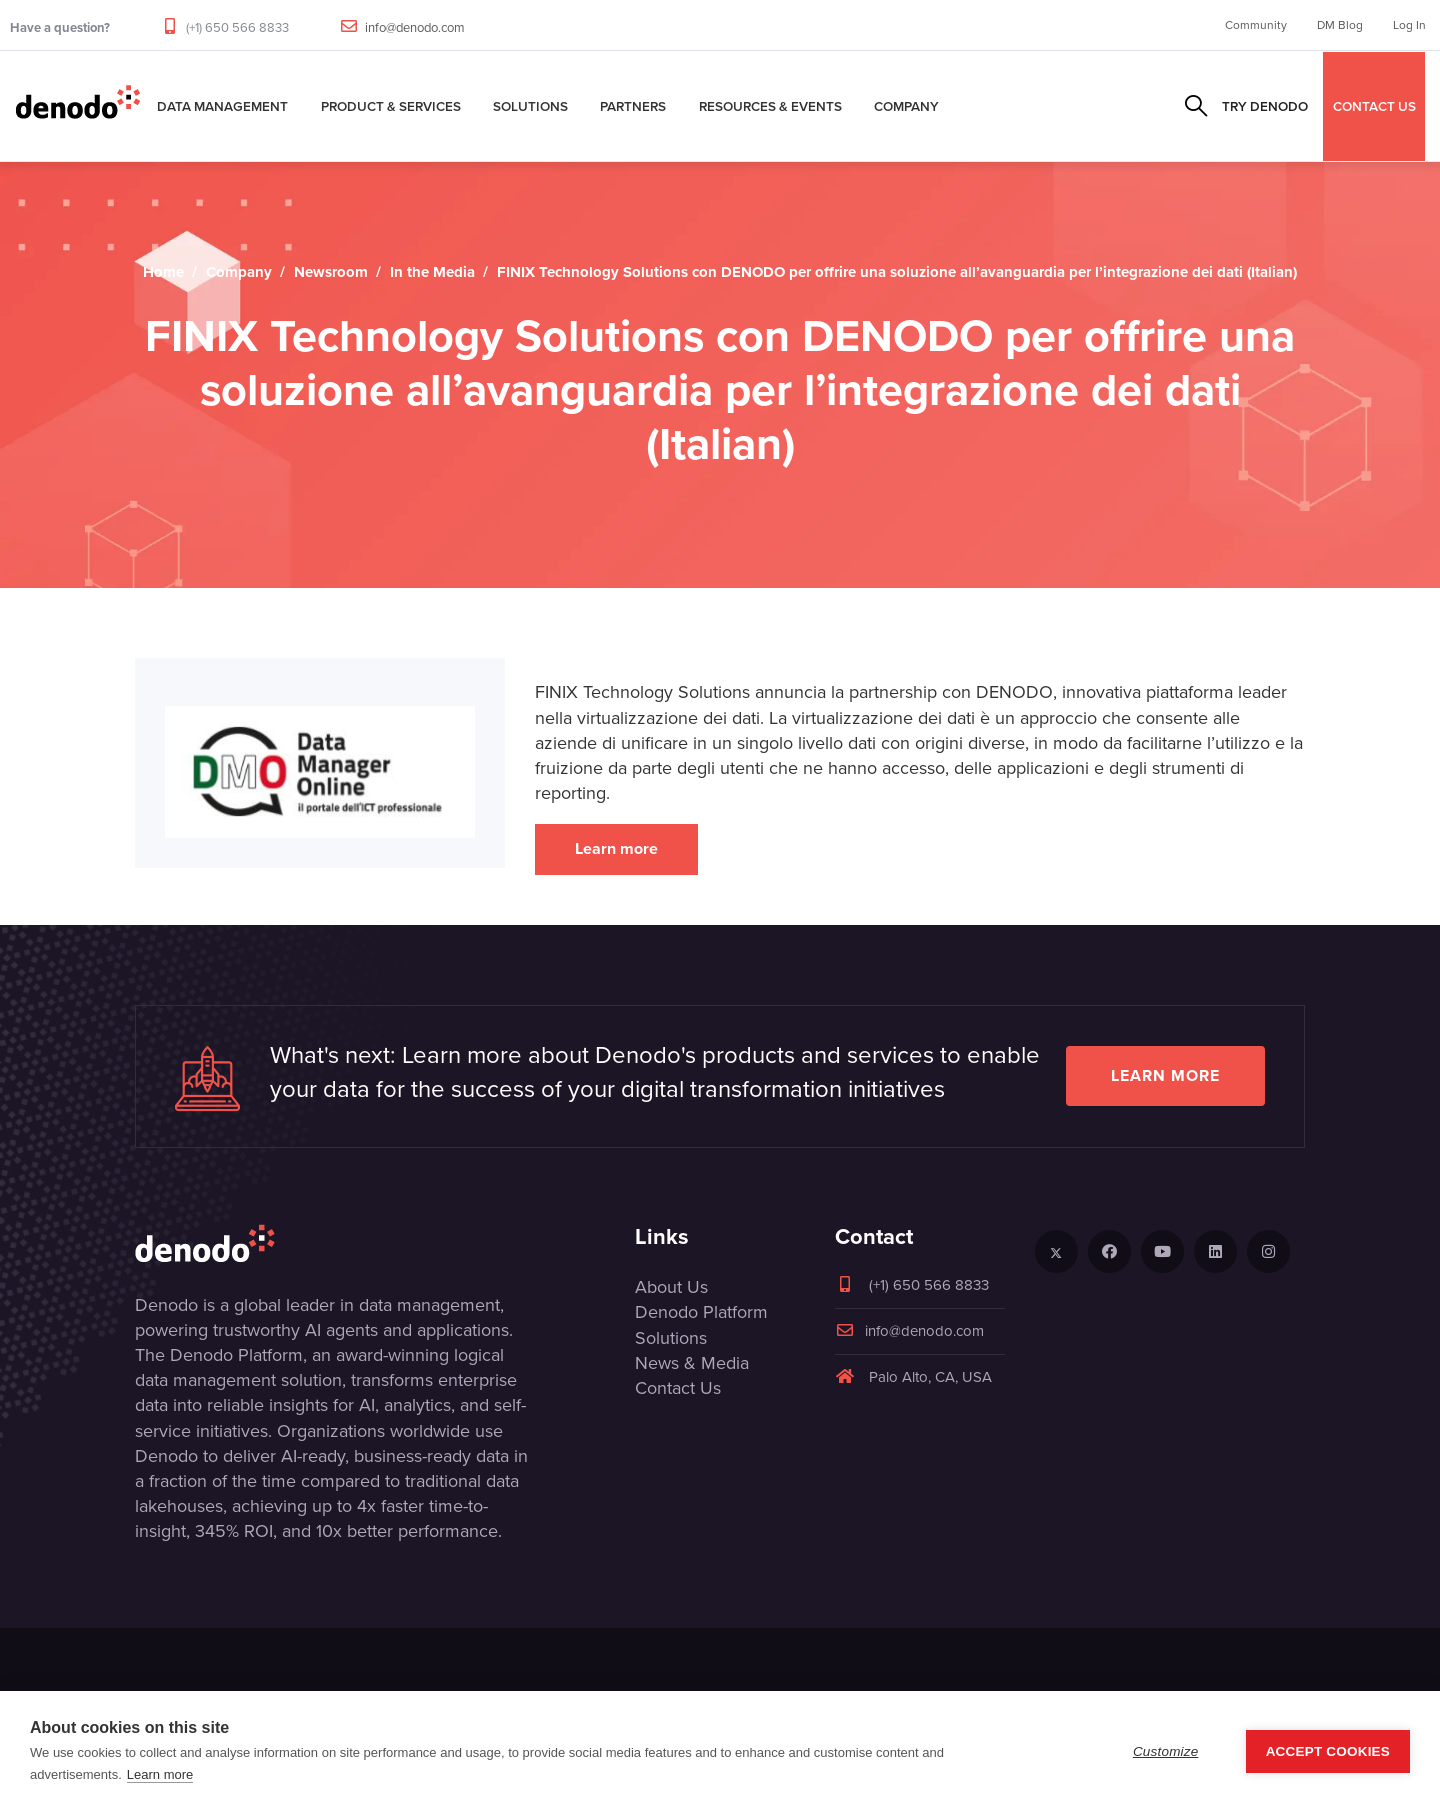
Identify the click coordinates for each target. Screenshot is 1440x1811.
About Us (671, 1287)
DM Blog (1340, 25)
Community (1256, 25)
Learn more (616, 848)
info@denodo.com (415, 27)
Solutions (530, 106)
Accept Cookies (1328, 1751)
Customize (1166, 1751)
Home (163, 272)
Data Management (222, 106)
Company (906, 106)
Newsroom (331, 272)
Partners (633, 106)
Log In (1409, 25)
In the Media (432, 272)
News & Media (692, 1363)
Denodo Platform (701, 1312)
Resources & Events (770, 106)
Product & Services (391, 106)
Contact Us (678, 1388)
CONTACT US (1374, 106)
